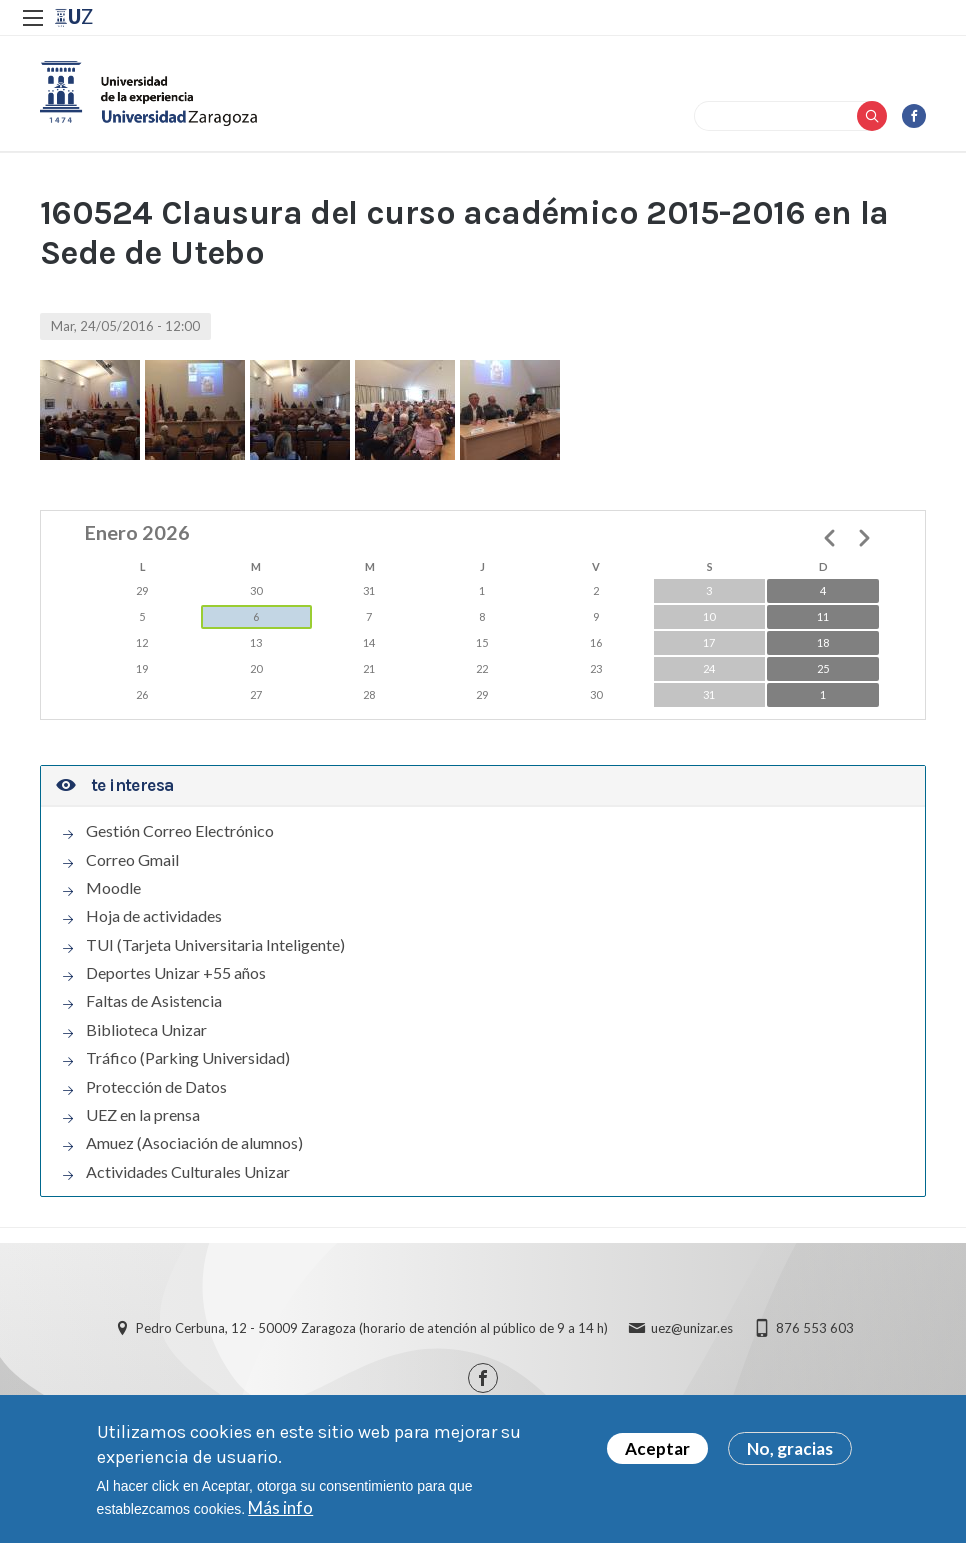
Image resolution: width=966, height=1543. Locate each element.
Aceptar (657, 1448)
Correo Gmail (132, 860)
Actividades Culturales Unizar (188, 1172)
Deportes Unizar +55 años (176, 973)
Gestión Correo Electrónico (180, 831)
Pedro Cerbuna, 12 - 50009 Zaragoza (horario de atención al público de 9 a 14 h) (372, 1329)
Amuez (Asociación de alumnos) (194, 1144)
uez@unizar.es (692, 1329)
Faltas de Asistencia (154, 1002)
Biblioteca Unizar (146, 1030)
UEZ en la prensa (143, 1115)
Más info (280, 1507)
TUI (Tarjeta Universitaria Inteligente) (215, 945)
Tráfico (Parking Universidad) (188, 1059)
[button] (90, 410)
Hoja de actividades (154, 917)
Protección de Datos (156, 1087)
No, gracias (790, 1448)
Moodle (113, 888)
